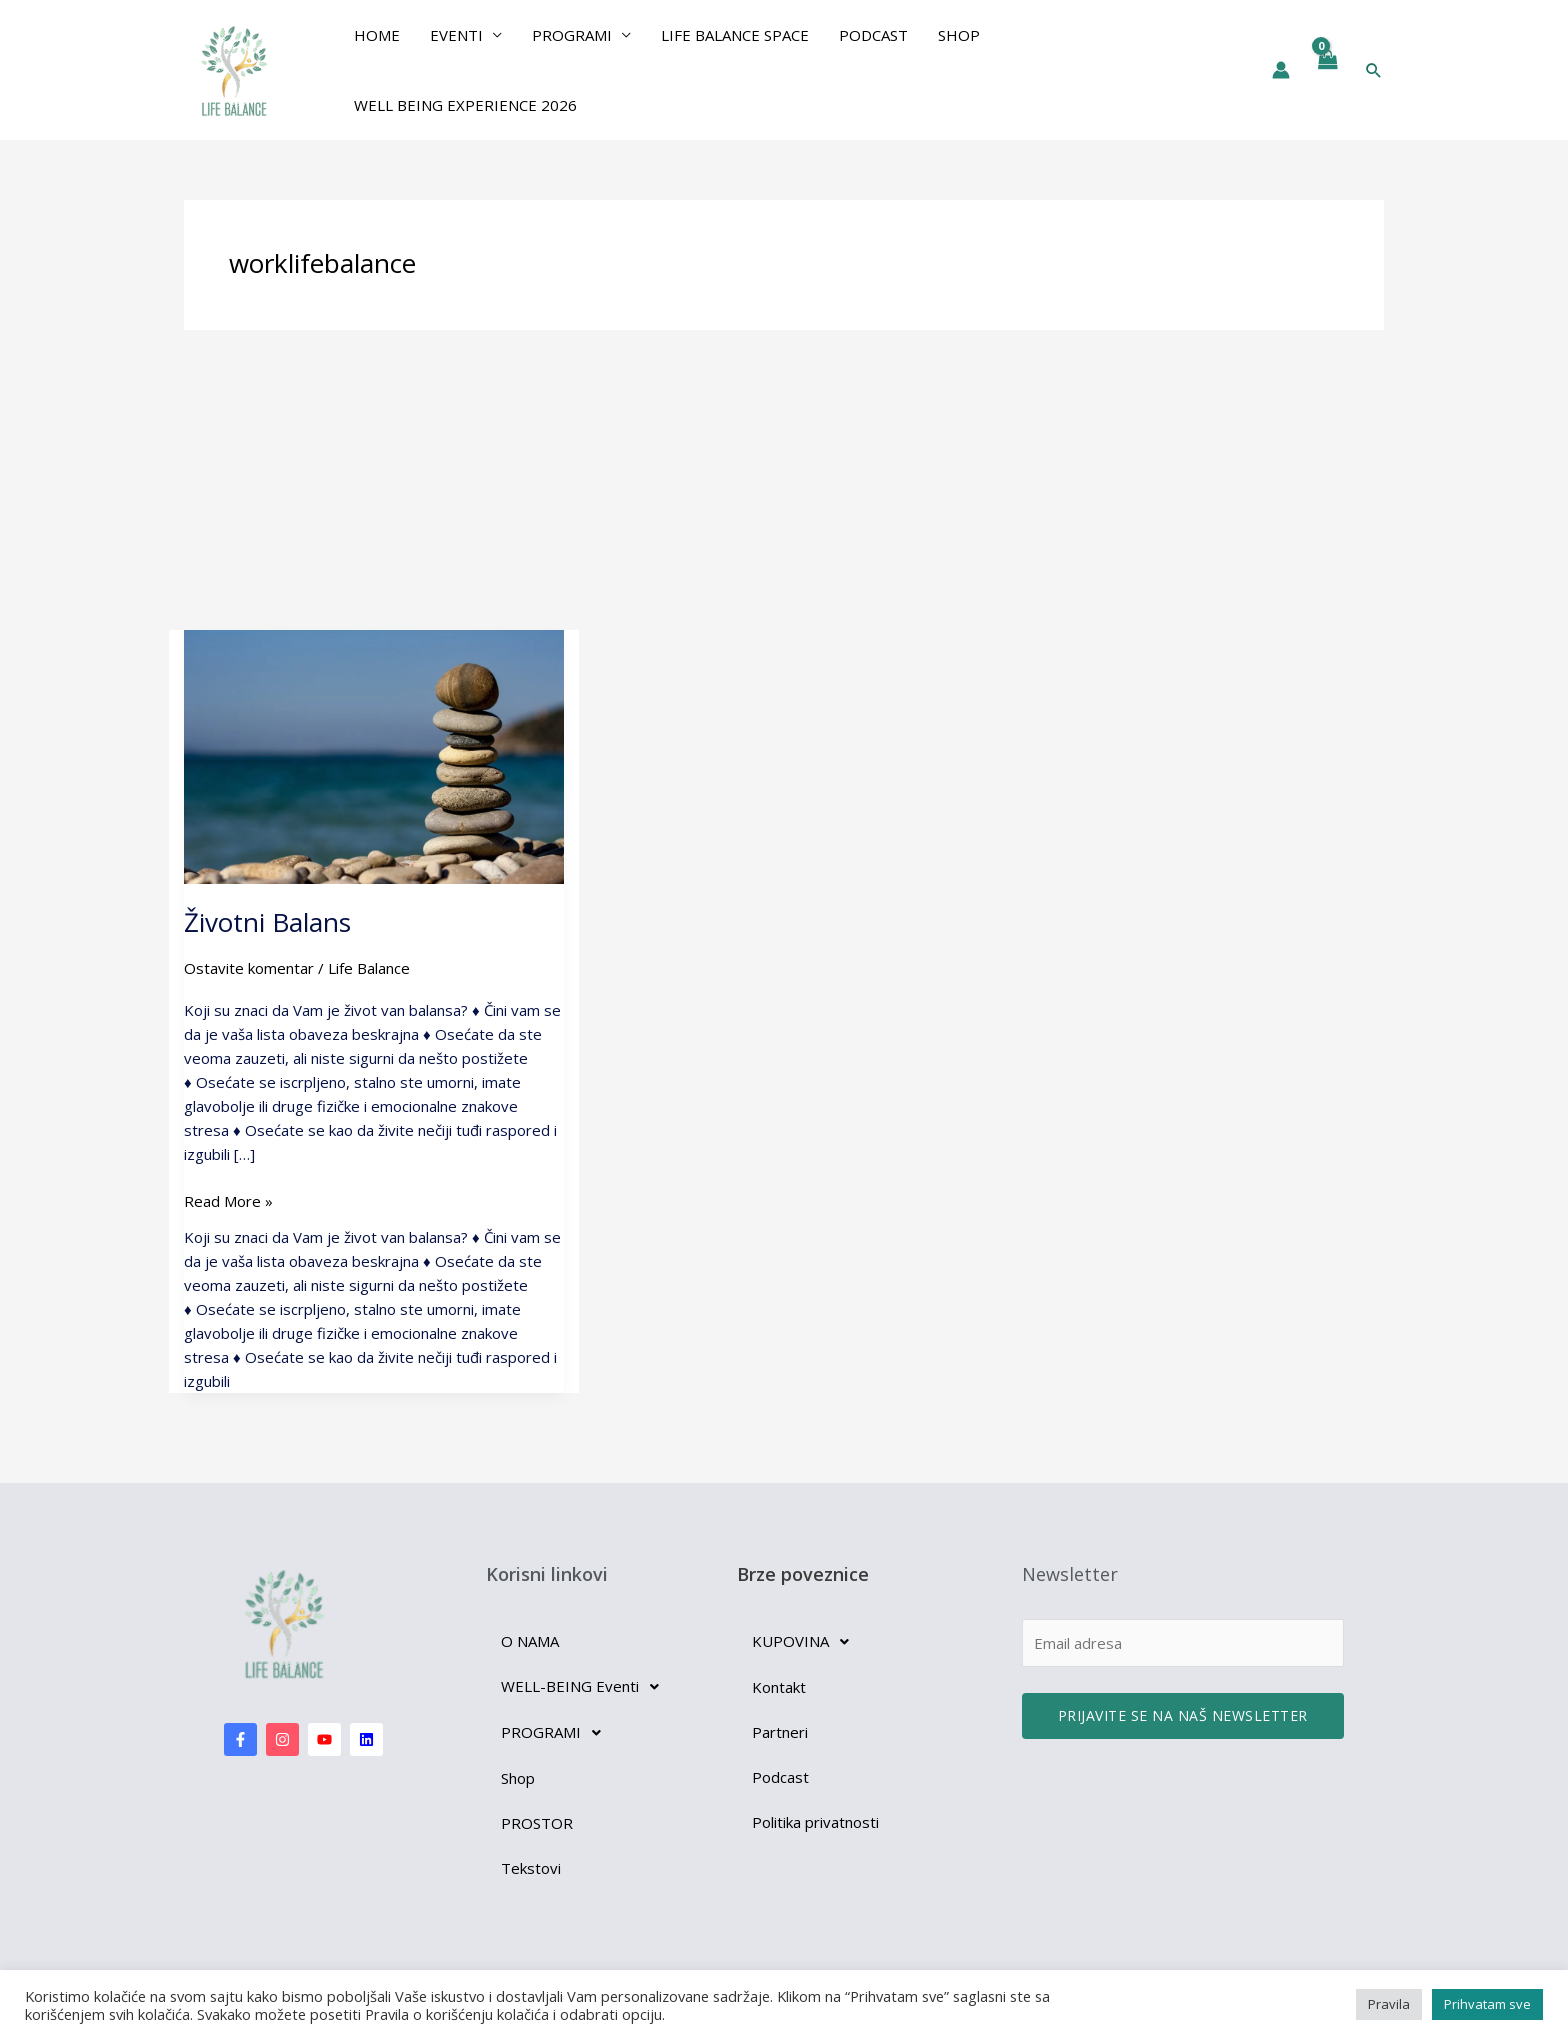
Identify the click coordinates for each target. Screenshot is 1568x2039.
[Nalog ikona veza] (1281, 70)
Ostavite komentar (249, 968)
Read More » (228, 1200)
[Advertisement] (784, 480)
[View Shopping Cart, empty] (1327, 70)
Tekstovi (531, 1868)
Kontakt (779, 1687)
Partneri (780, 1732)
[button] (1374, 70)
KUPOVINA (806, 1642)
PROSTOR (537, 1823)
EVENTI (456, 35)
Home (377, 35)
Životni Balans (267, 922)
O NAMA (530, 1641)
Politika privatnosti (815, 1822)
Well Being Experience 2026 (465, 105)
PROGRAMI (572, 35)
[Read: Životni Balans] (374, 755)
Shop (959, 35)
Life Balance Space (735, 35)
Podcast (873, 35)
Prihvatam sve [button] (1487, 2004)
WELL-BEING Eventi (585, 1687)
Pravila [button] (1389, 2004)
